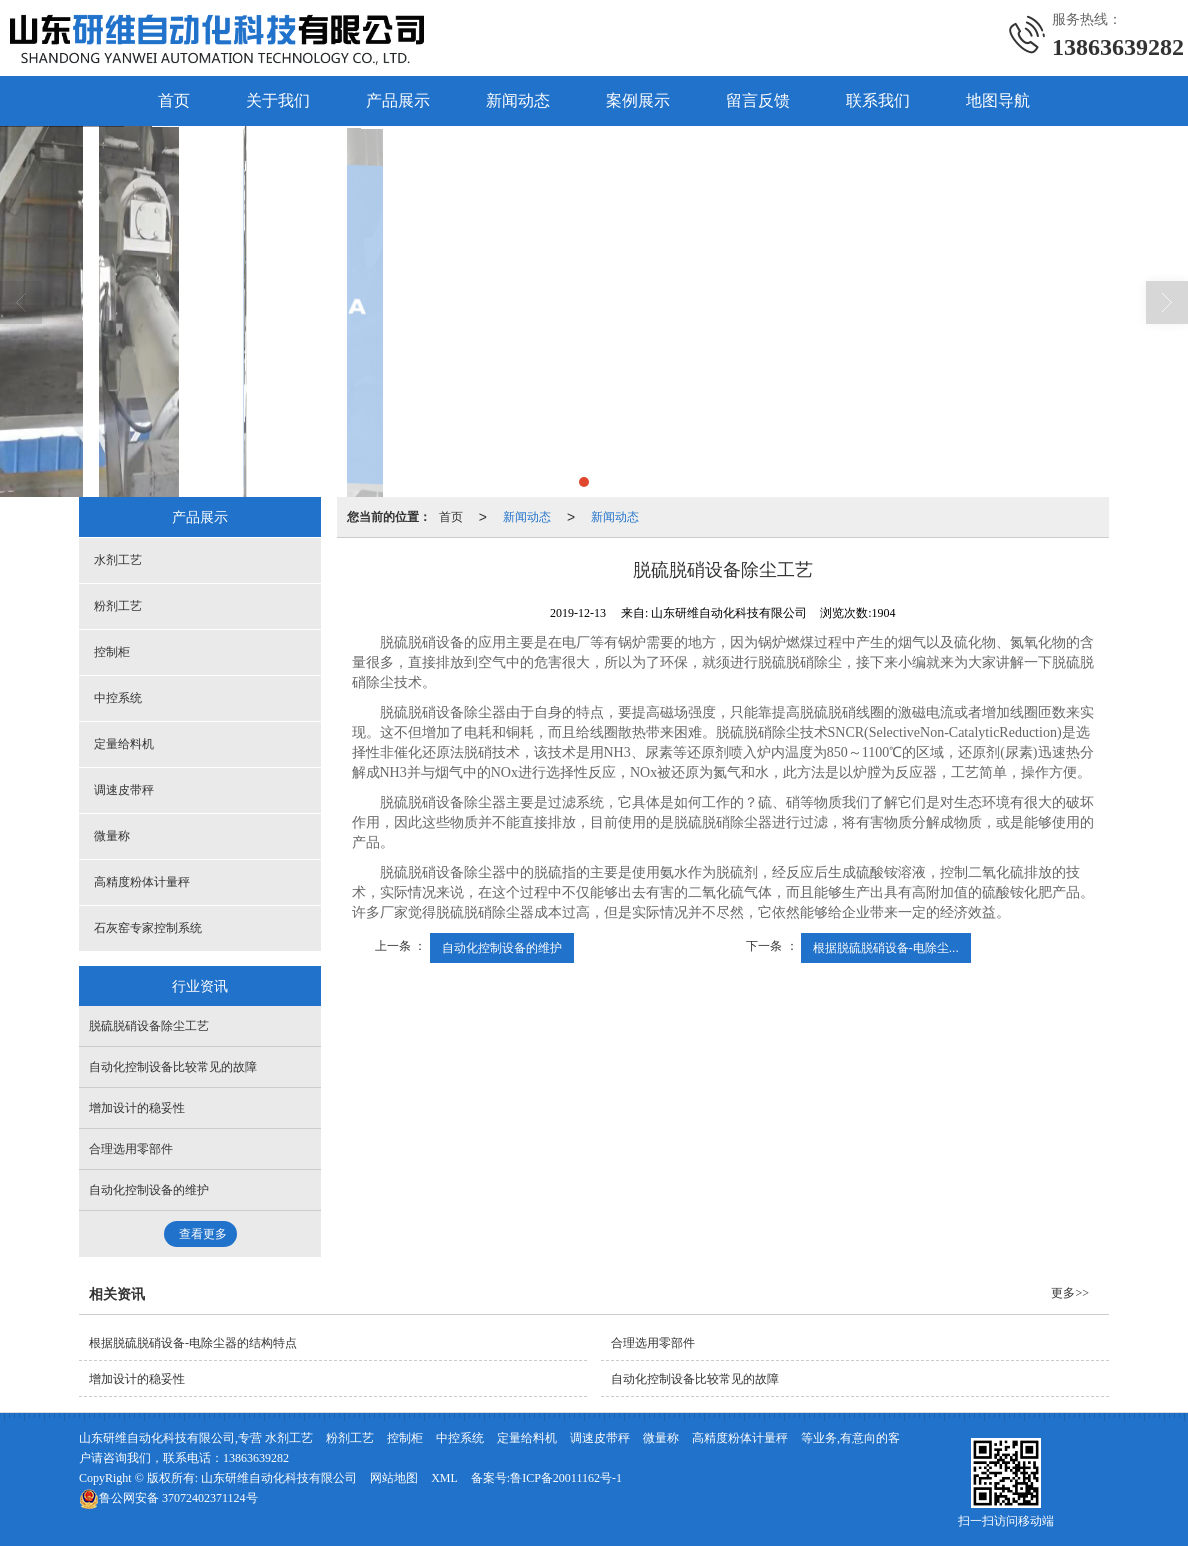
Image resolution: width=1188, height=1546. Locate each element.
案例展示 (638, 99)
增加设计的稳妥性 (137, 1107)
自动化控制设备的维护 (502, 947)
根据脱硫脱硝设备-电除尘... (886, 947)
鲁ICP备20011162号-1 (566, 1477)
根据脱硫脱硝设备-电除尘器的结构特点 (193, 1342)
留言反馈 (758, 99)
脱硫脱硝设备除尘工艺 (149, 1025)
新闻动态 (518, 99)
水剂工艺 (118, 559)
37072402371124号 (168, 1497)
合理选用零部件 (131, 1148)
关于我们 (278, 99)
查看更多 (203, 1233)
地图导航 (998, 99)
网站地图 (394, 1477)
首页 (174, 99)
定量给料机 (124, 743)
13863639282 (256, 1457)
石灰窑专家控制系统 (148, 927)
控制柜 (112, 651)
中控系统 (118, 697)
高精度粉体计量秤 (142, 881)
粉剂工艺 (118, 605)
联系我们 (878, 99)
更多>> (1070, 1292)
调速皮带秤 (124, 789)
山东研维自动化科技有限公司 (279, 1477)
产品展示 (398, 99)
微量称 (112, 835)
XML (444, 1477)
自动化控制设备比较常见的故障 (173, 1066)
